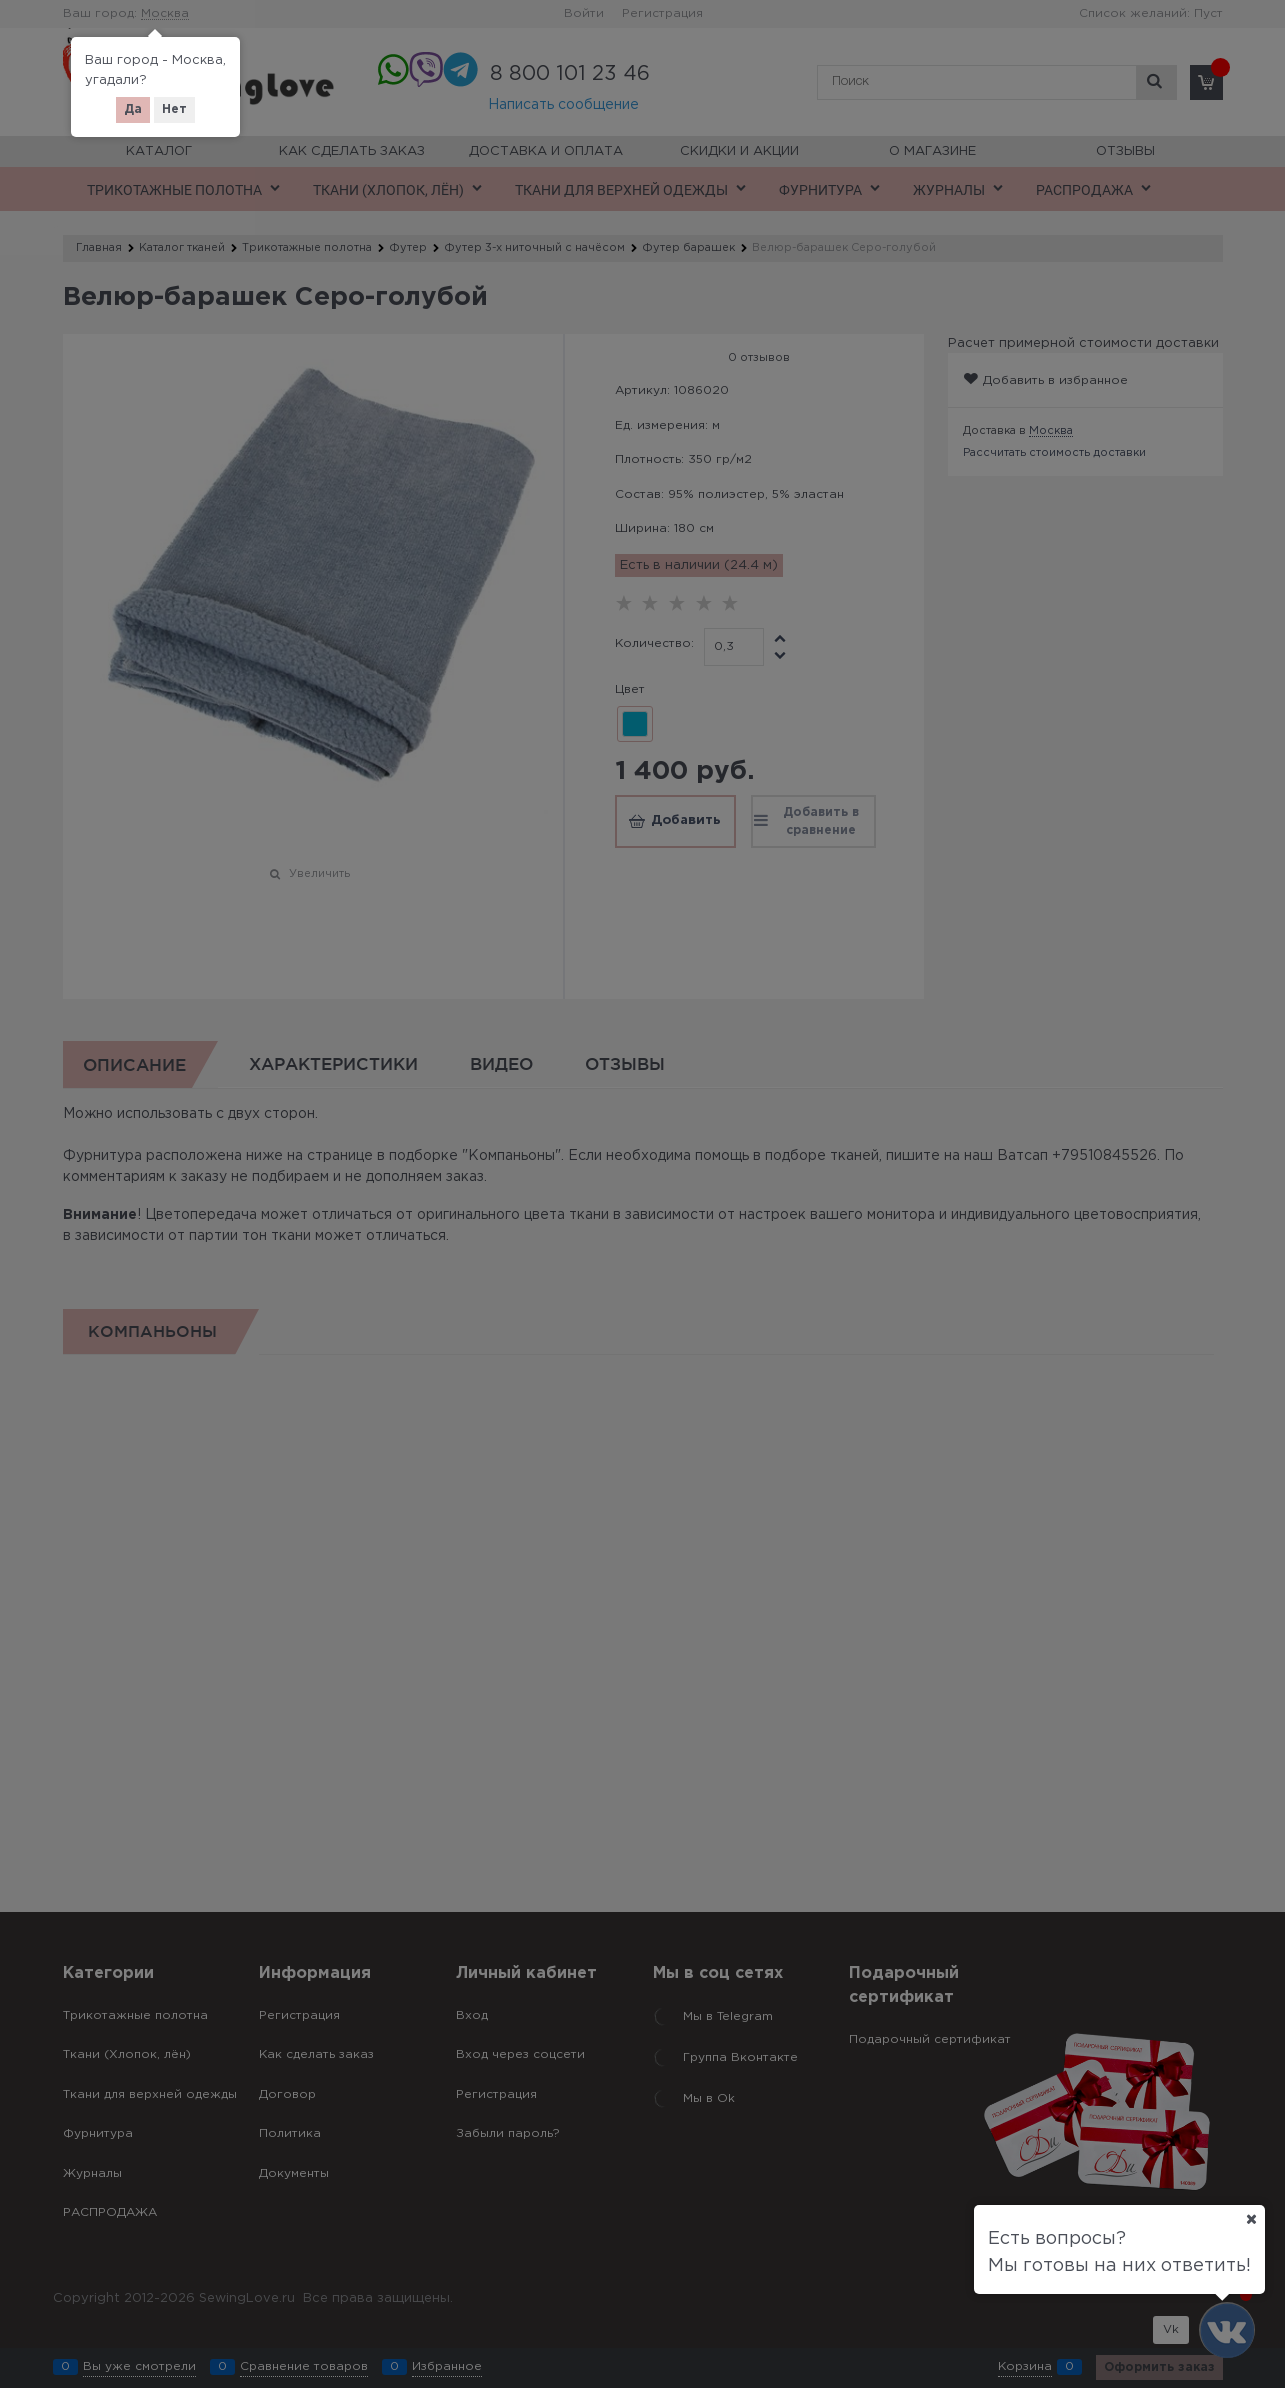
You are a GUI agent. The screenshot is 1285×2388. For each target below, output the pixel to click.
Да (133, 109)
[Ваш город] (1251, 2219)
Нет (174, 109)
